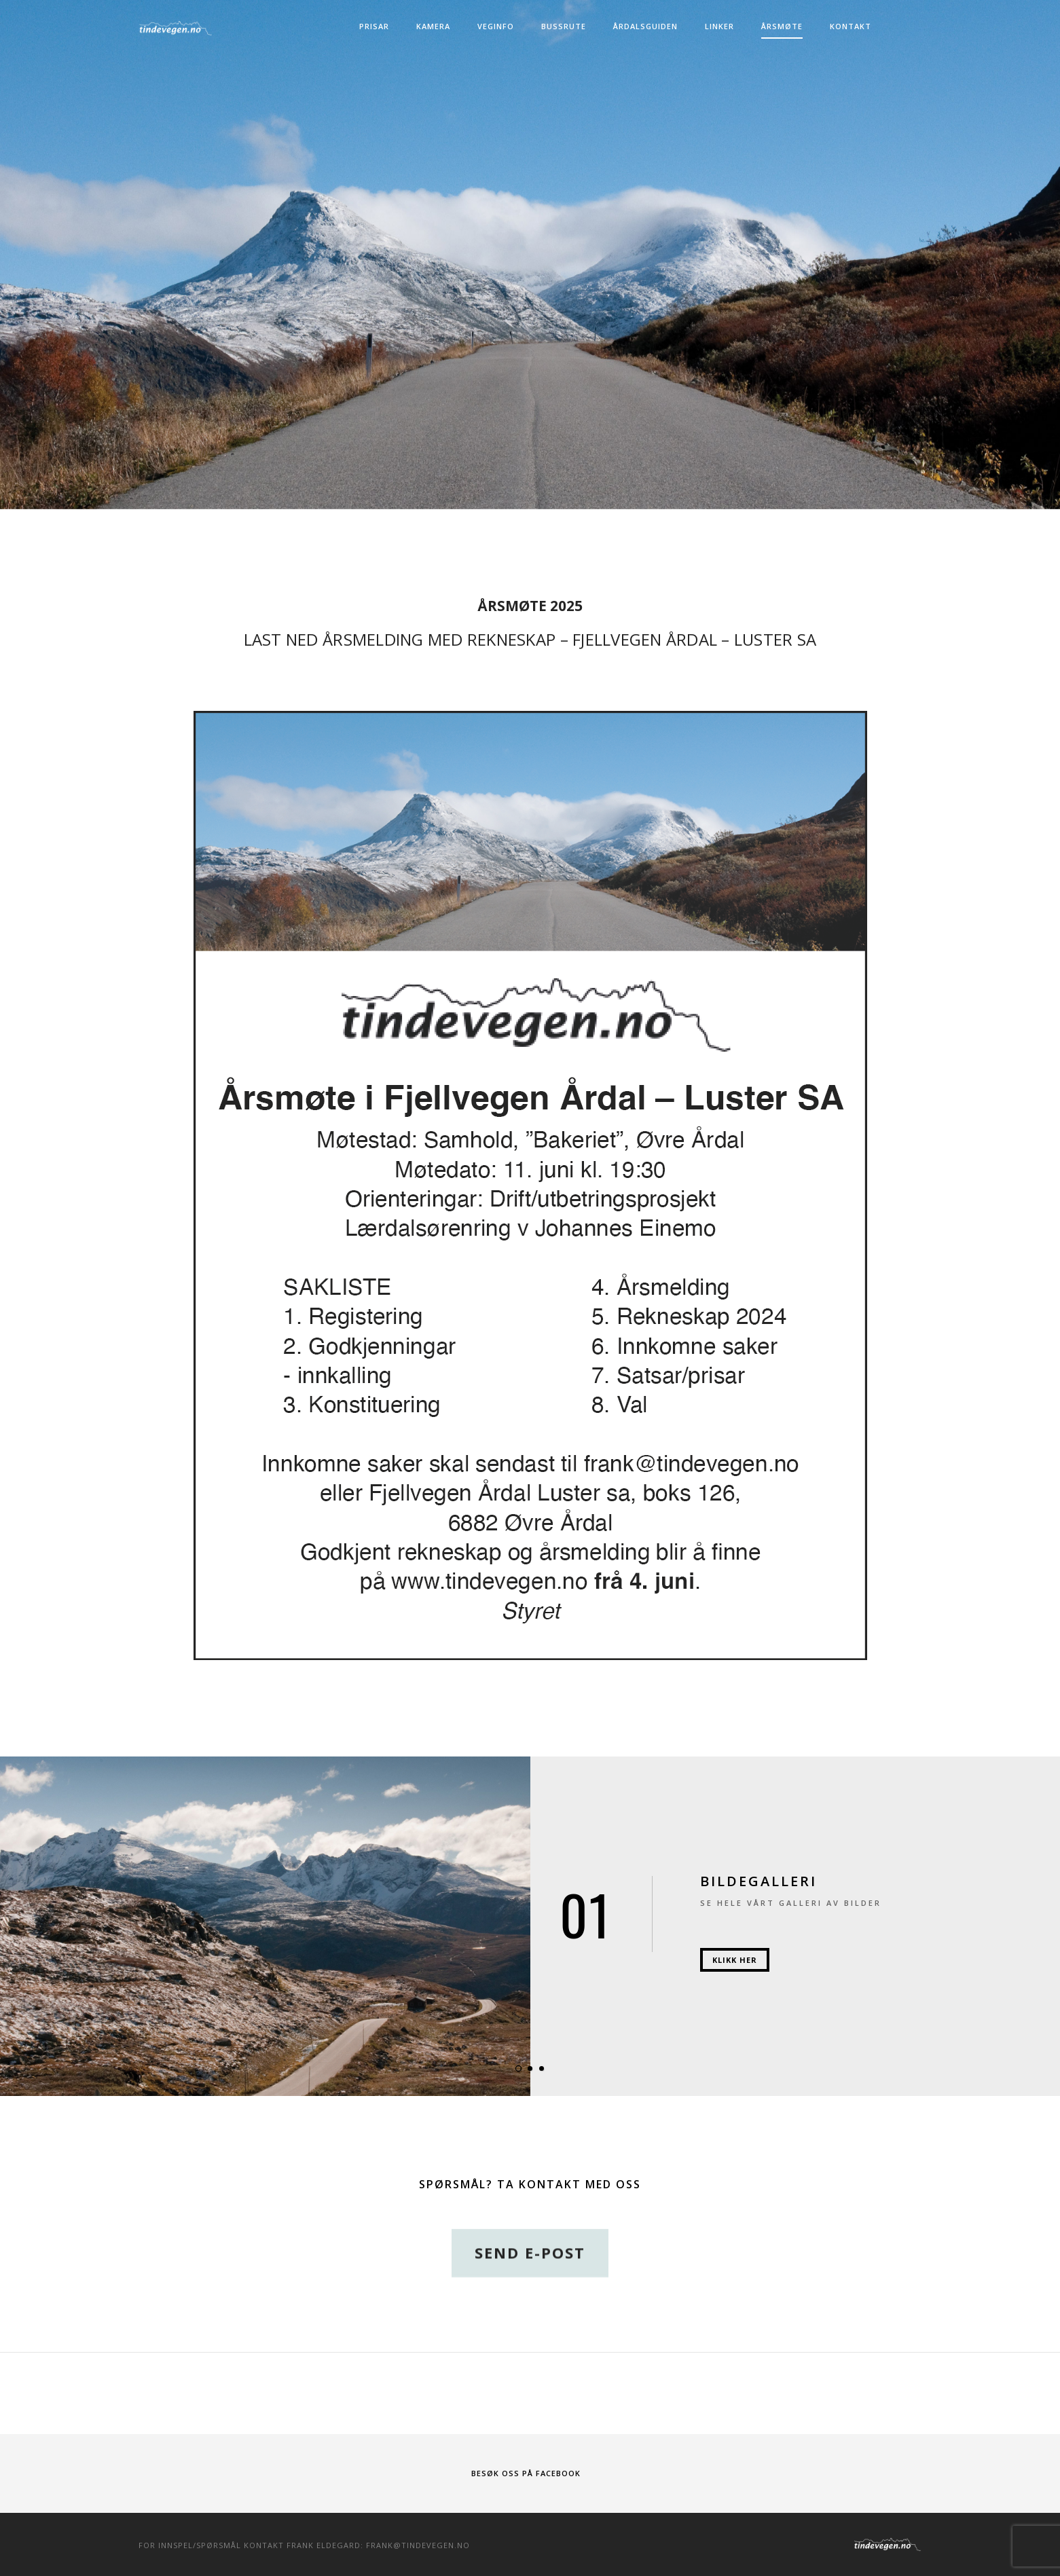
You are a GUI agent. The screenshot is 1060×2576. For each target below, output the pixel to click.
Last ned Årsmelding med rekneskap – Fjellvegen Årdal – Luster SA (530, 639)
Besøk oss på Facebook (526, 2473)
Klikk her (734, 1960)
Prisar (374, 26)
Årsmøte (782, 26)
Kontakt (850, 26)
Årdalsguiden (645, 26)
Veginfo (495, 26)
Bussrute (563, 26)
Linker (719, 26)
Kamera (433, 26)
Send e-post (530, 2289)
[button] (518, 2068)
